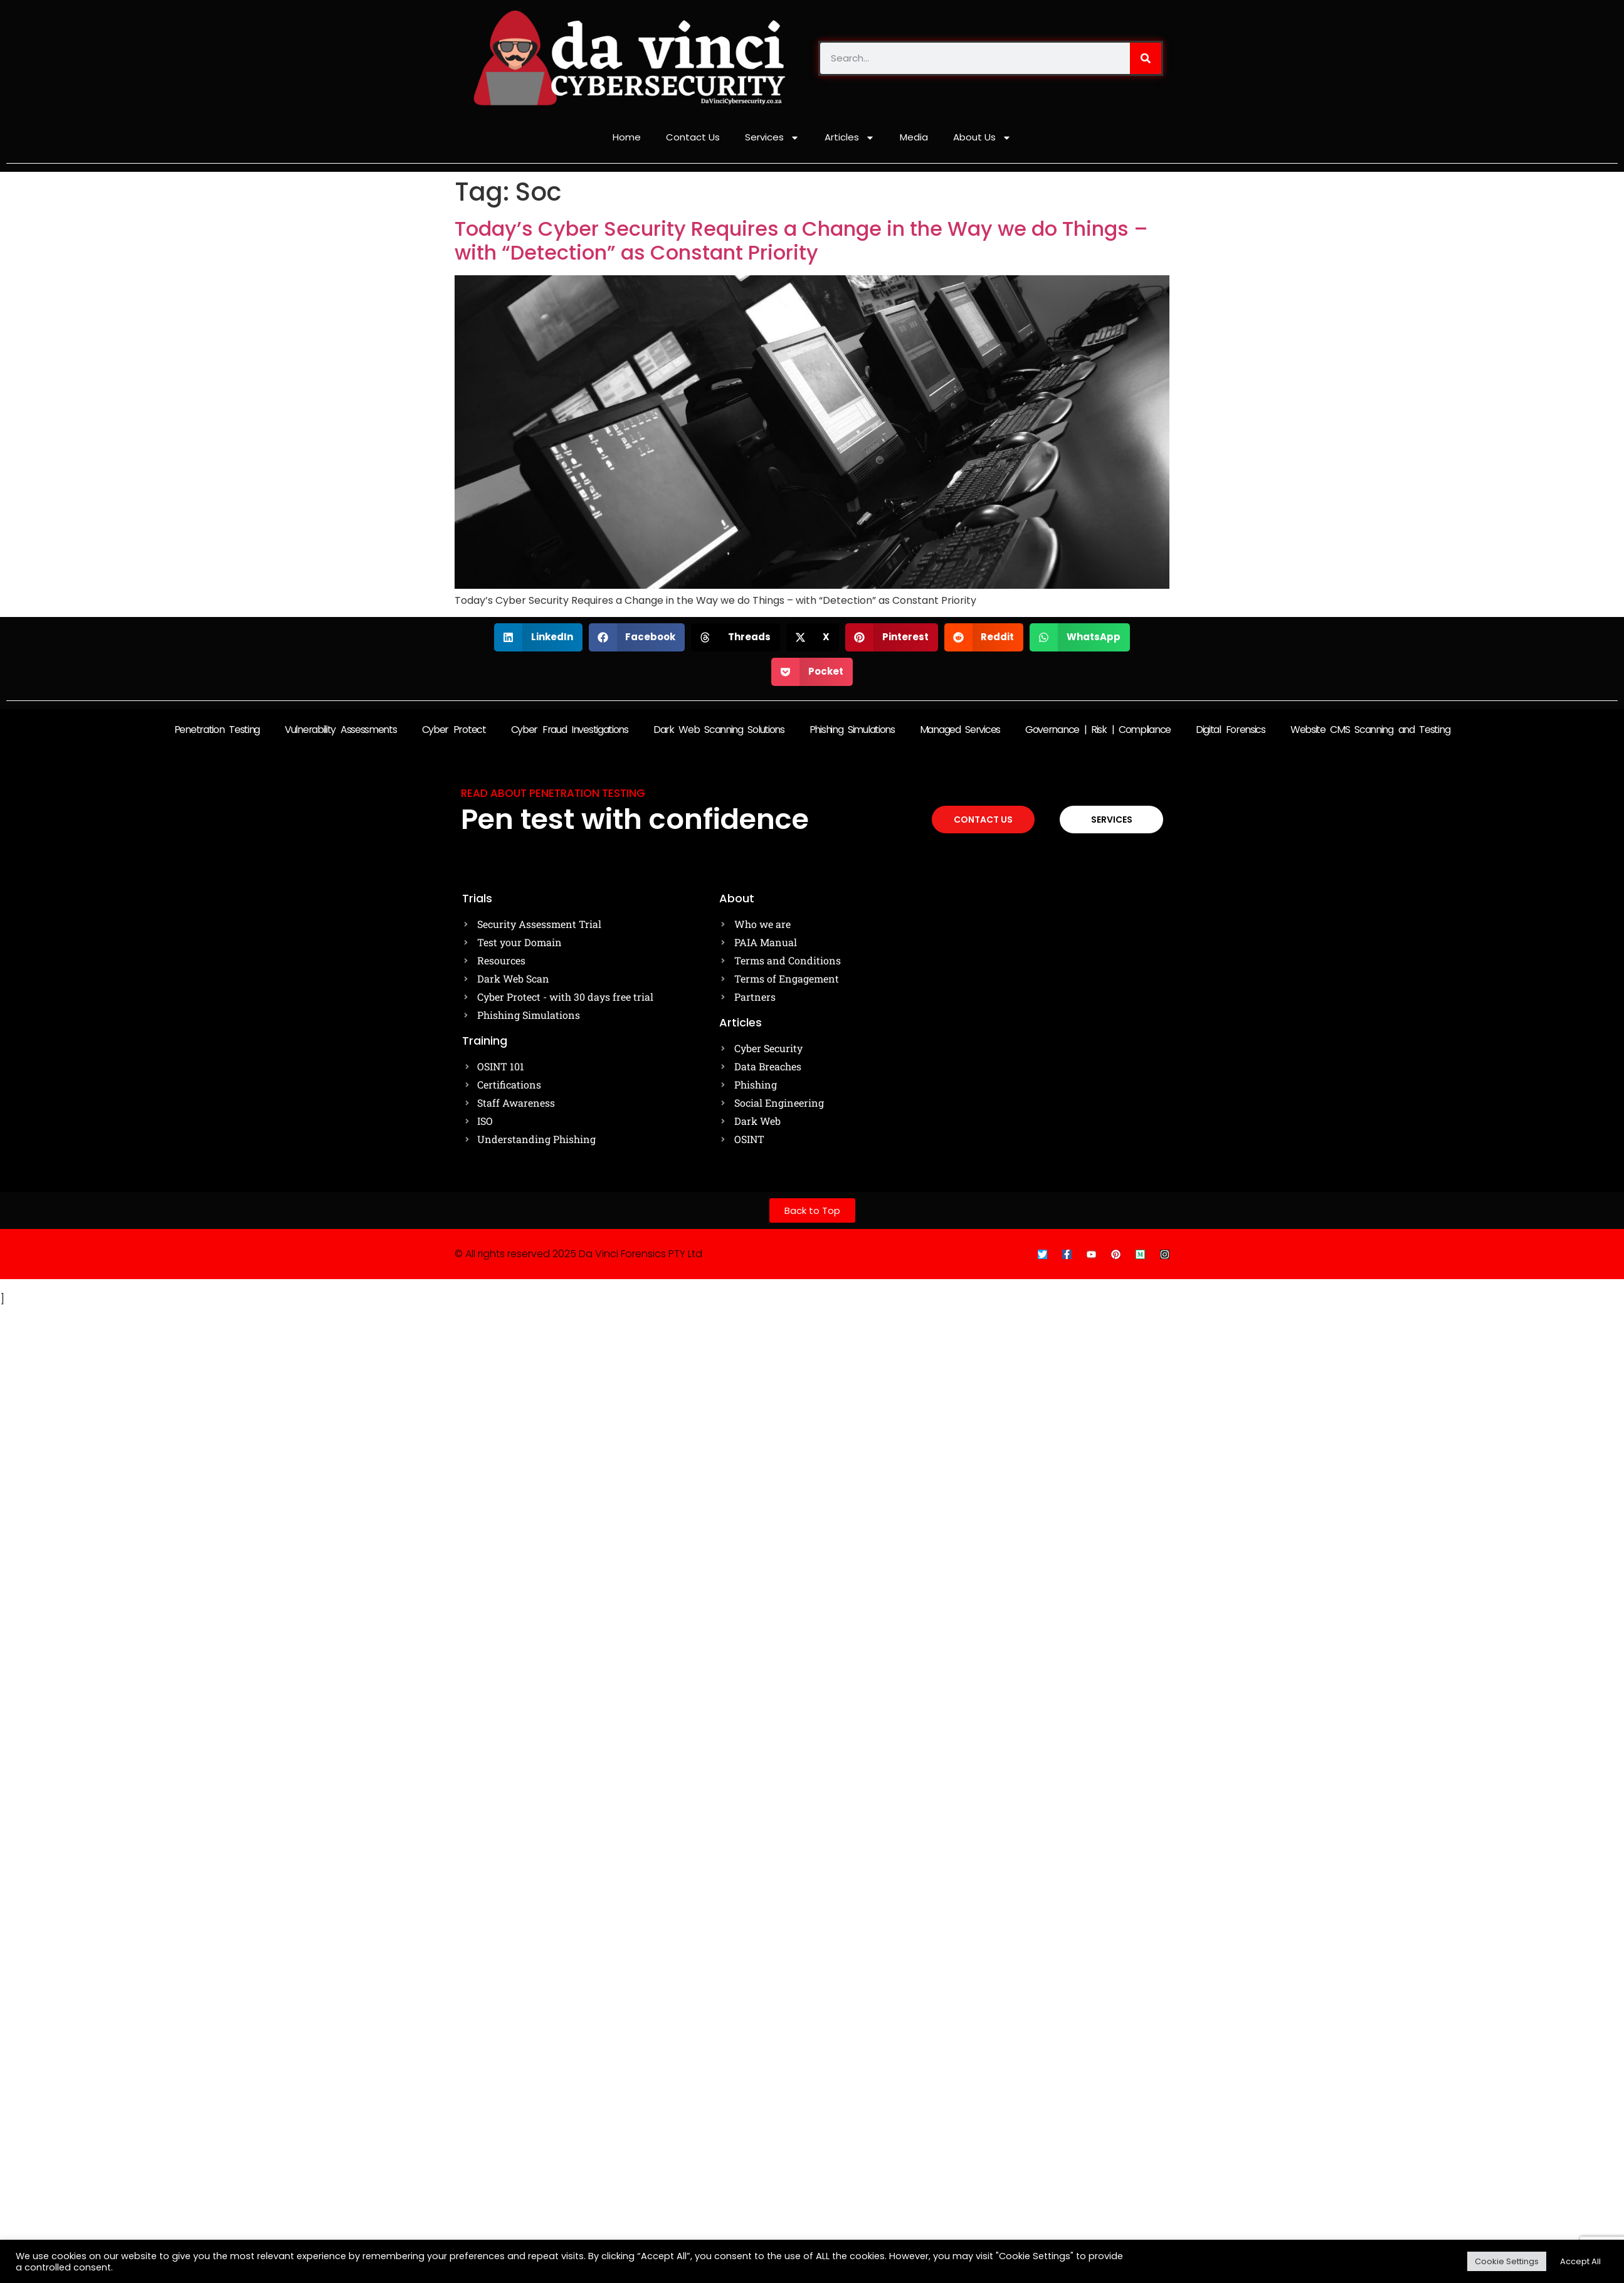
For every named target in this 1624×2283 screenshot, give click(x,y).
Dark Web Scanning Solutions (718, 729)
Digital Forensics (1230, 729)
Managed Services (960, 729)
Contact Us (693, 137)
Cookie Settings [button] (1507, 2261)
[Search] (1145, 58)
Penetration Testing (217, 729)
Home (627, 137)
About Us (982, 138)
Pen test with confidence (635, 819)
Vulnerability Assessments (341, 729)
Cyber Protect (454, 729)
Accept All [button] (1580, 2261)
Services (772, 138)
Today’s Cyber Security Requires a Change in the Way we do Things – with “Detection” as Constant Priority (801, 240)
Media (914, 137)
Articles (850, 138)
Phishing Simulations (852, 729)
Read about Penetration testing (553, 793)
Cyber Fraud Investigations (569, 729)
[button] (538, 637)
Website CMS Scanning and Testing (1370, 729)
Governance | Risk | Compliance (1098, 729)
